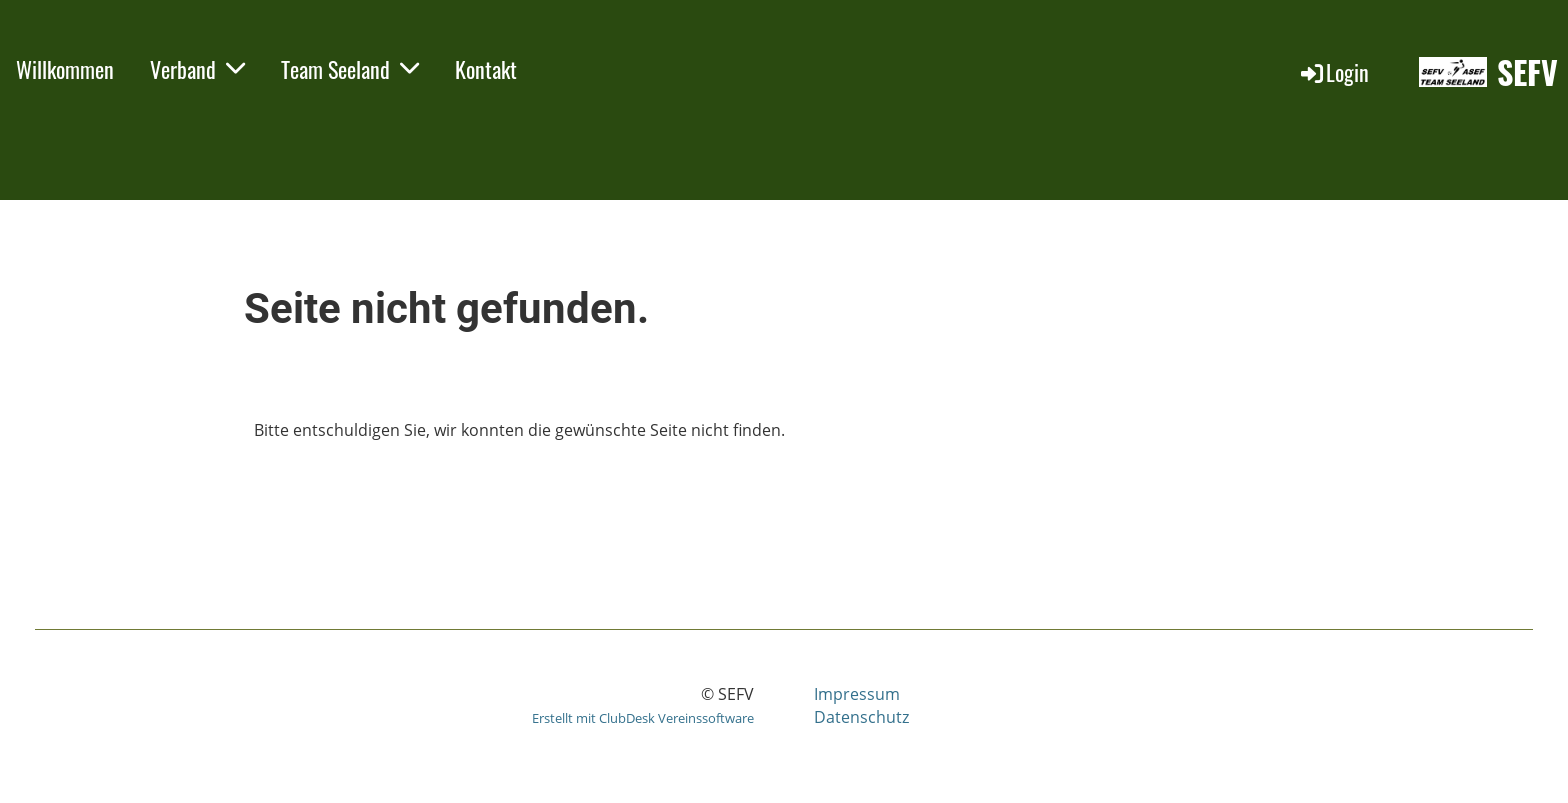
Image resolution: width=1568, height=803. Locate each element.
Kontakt (486, 69)
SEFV (1527, 72)
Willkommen (65, 69)
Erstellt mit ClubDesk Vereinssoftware (643, 718)
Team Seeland (350, 69)
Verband (197, 69)
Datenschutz (861, 717)
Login (1333, 72)
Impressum (857, 694)
